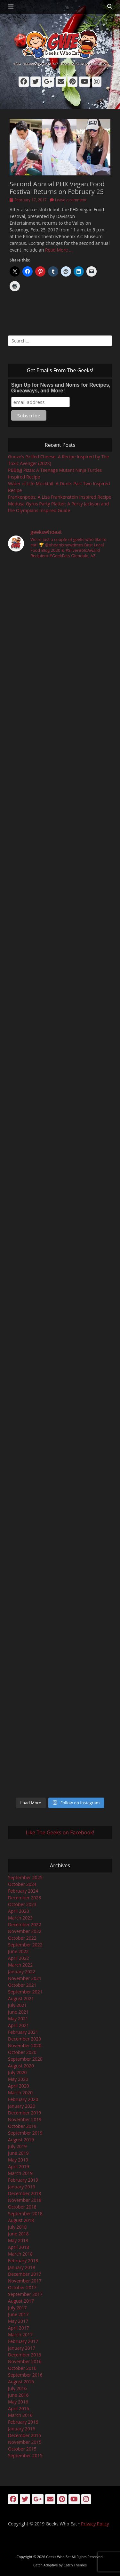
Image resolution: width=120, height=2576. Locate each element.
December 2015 (24, 2435)
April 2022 (18, 1958)
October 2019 (22, 2126)
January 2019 (21, 2187)
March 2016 (20, 2415)
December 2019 (24, 2113)
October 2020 (22, 2052)
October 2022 (22, 1938)
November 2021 (25, 1978)
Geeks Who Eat (58, 2556)
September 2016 (25, 2375)
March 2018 (20, 2254)
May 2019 (18, 2160)
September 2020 (25, 2059)
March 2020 (20, 2092)
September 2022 (25, 1945)
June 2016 (18, 2395)
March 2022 (20, 1965)
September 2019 (25, 2133)
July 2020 (17, 2072)
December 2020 (24, 2039)
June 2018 (18, 2234)
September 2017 (25, 2294)
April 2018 (18, 2247)
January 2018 (21, 2267)
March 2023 (20, 1918)
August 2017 (21, 2301)
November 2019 (25, 2119)
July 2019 (17, 2146)
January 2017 (21, 2348)
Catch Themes (75, 2565)
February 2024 (23, 1891)
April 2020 (18, 2086)
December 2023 (24, 1898)
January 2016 (21, 2429)
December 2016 (24, 2355)
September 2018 (25, 2213)
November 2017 (25, 2281)
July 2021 (17, 2005)
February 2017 (23, 2341)
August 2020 (21, 2066)
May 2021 (18, 2019)
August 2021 (21, 1998)
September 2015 (25, 2455)
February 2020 (23, 2099)
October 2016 (22, 2368)
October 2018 (22, 2207)
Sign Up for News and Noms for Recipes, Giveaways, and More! (60, 387)
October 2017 (22, 2287)
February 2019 (23, 2180)
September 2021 (25, 1992)
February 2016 (23, 2422)
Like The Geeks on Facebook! (60, 1832)
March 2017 (20, 2334)
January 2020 (21, 2106)
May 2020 (18, 2079)
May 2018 (18, 2240)
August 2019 (21, 2140)
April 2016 (18, 2408)
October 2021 (22, 1985)
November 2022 (25, 1931)
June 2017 (18, 2314)
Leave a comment (71, 200)
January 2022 (21, 1971)
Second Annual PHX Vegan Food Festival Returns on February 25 (57, 188)
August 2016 (21, 2382)
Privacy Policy (95, 2524)
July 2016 (17, 2388)
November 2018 (25, 2200)
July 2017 (17, 2308)
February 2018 (23, 2261)
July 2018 (17, 2227)
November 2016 (25, 2361)
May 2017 (18, 2321)
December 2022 (24, 1924)
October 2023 (22, 1904)
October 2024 (22, 1884)
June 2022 (18, 1951)
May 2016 (18, 2402)
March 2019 (20, 2173)
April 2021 (18, 2025)
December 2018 (24, 2193)
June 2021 (18, 2012)
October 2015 (22, 2449)
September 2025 (25, 1877)
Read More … (59, 250)
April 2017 (18, 2328)
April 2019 (18, 2166)
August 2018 (21, 2220)
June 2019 (18, 2153)
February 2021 (23, 2032)
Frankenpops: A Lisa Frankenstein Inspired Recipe (59, 497)
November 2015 (25, 2442)
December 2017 (24, 2274)
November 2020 (25, 2045)
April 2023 (18, 1911)
